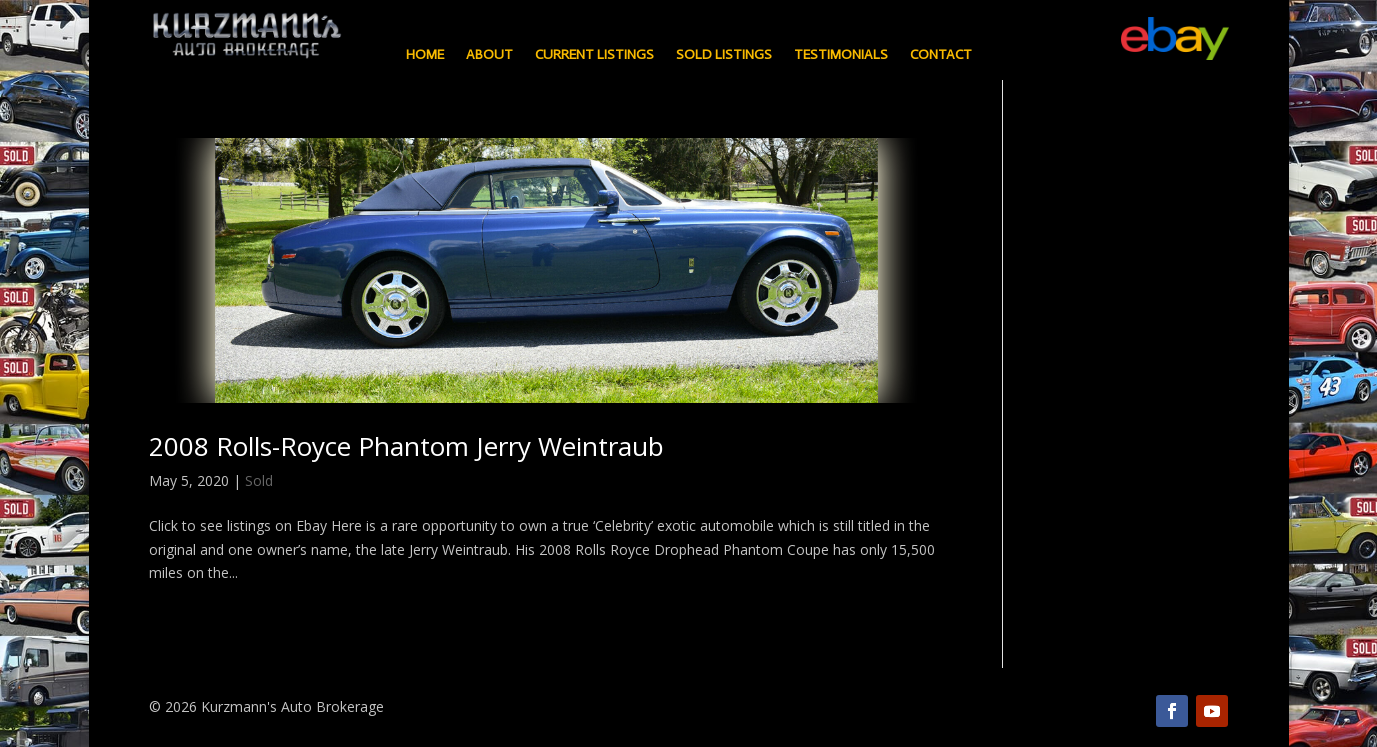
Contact (941, 55)
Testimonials (841, 55)
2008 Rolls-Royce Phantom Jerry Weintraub (406, 446)
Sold (259, 480)
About (489, 55)
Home (425, 55)
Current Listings (594, 55)
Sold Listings (724, 55)
